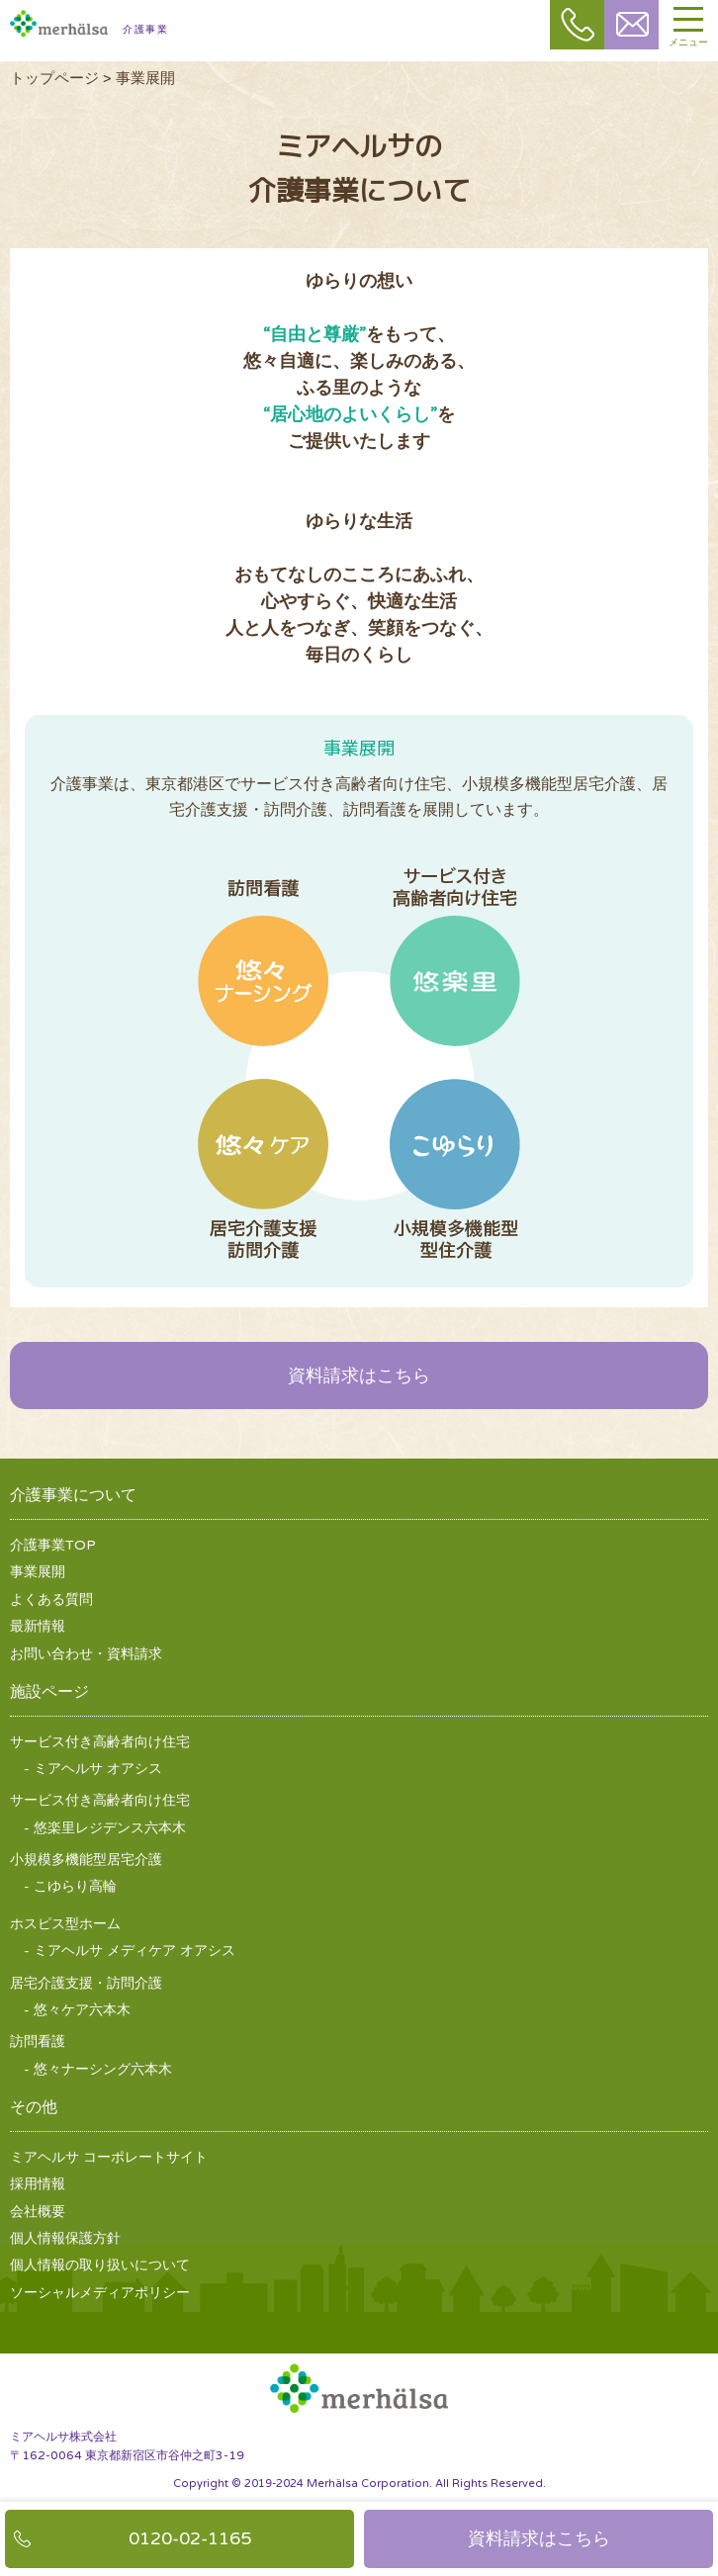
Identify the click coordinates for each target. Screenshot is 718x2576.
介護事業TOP (53, 1545)
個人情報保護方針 (65, 2238)
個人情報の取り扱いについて (100, 2265)
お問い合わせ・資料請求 (86, 1653)
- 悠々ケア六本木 (77, 2009)
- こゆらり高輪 (70, 1886)
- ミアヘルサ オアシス (93, 1768)
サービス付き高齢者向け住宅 (455, 985)
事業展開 (37, 1571)
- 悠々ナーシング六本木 (98, 2069)
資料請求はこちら (359, 1375)
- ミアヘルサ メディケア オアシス (129, 1950)
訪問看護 (264, 982)
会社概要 (37, 2211)
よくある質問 (51, 1599)
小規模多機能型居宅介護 (455, 1144)
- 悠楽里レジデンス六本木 (105, 1828)
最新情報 (37, 1626)
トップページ (54, 78)
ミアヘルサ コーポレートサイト (109, 2157)
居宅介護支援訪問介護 (264, 1144)
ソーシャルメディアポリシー (100, 2292)
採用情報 (37, 2184)
